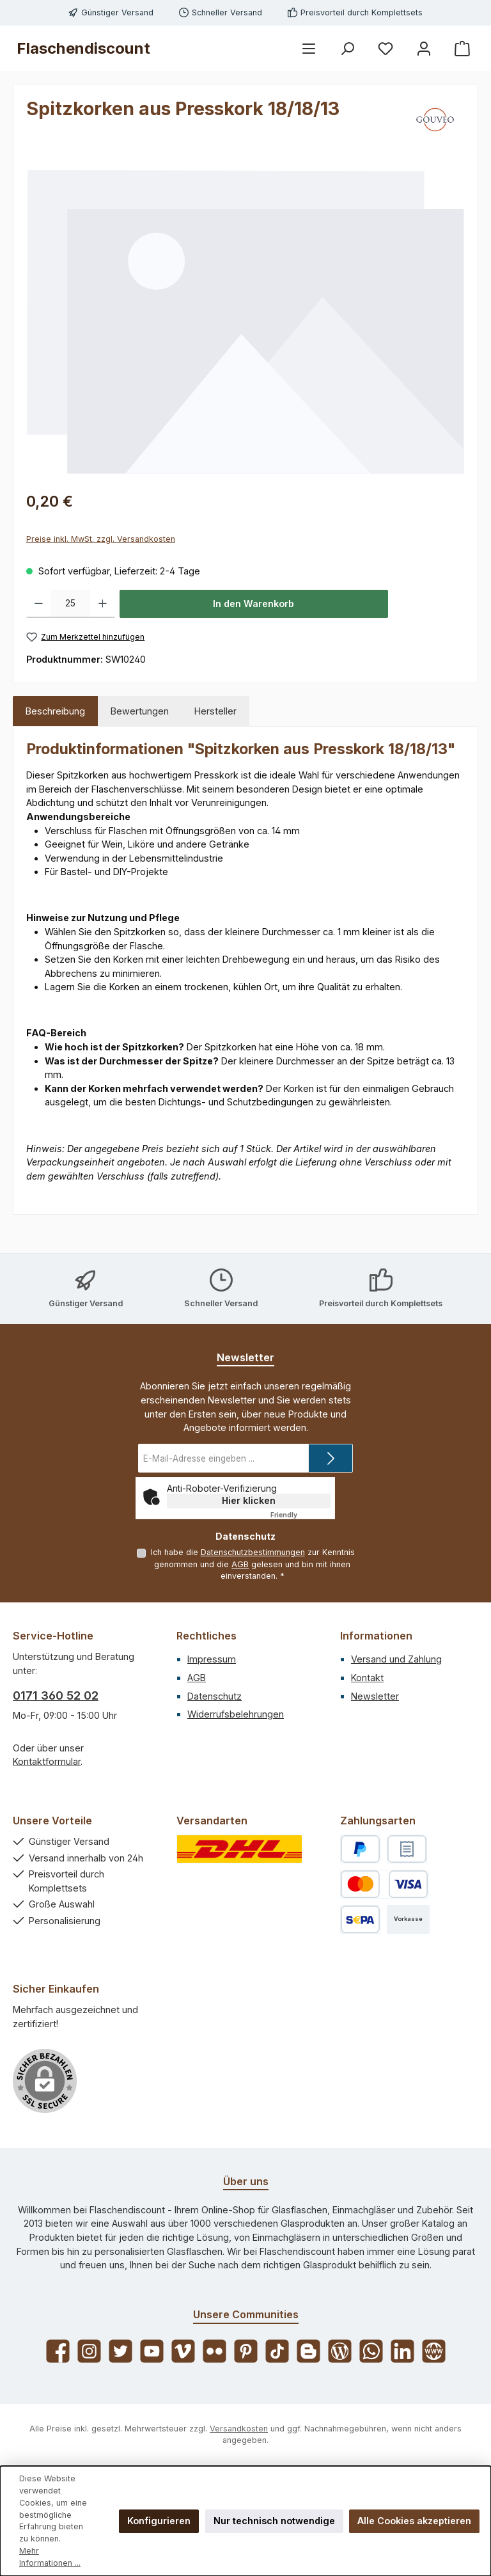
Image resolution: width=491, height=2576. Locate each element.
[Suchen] (347, 48)
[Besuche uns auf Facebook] (57, 2351)
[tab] (55, 711)
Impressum (211, 1659)
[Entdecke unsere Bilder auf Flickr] (214, 2351)
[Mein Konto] (424, 48)
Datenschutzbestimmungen (252, 1552)
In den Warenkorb (253, 603)
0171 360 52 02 (55, 1695)
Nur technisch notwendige (274, 2520)
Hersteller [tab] (215, 711)
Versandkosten (239, 2428)
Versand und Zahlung (396, 1659)
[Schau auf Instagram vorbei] (89, 2351)
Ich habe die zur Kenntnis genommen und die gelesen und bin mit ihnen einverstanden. (252, 1564)
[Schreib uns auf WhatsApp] (371, 2351)
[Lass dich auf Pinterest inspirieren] (245, 2351)
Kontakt (367, 1677)
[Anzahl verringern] (38, 604)
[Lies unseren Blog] (339, 2351)
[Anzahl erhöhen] (102, 604)
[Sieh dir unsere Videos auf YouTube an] (151, 2351)
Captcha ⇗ (300, 1515)
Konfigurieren (159, 2520)
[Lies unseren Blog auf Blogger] (308, 2351)
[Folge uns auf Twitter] (120, 2351)
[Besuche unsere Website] (433, 2351)
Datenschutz (214, 1696)
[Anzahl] (71, 604)
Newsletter (375, 1696)
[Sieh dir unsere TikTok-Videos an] (277, 2351)
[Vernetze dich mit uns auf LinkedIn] (402, 2351)
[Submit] (330, 1458)
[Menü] (309, 48)
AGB (240, 1564)
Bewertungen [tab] (140, 711)
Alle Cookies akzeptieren (414, 2520)
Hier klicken (249, 1500)
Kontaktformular (47, 1761)
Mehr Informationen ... (50, 2557)
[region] (245, 321)
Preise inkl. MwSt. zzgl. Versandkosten (100, 539)
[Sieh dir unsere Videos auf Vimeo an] (183, 2351)
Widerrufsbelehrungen (235, 1714)
